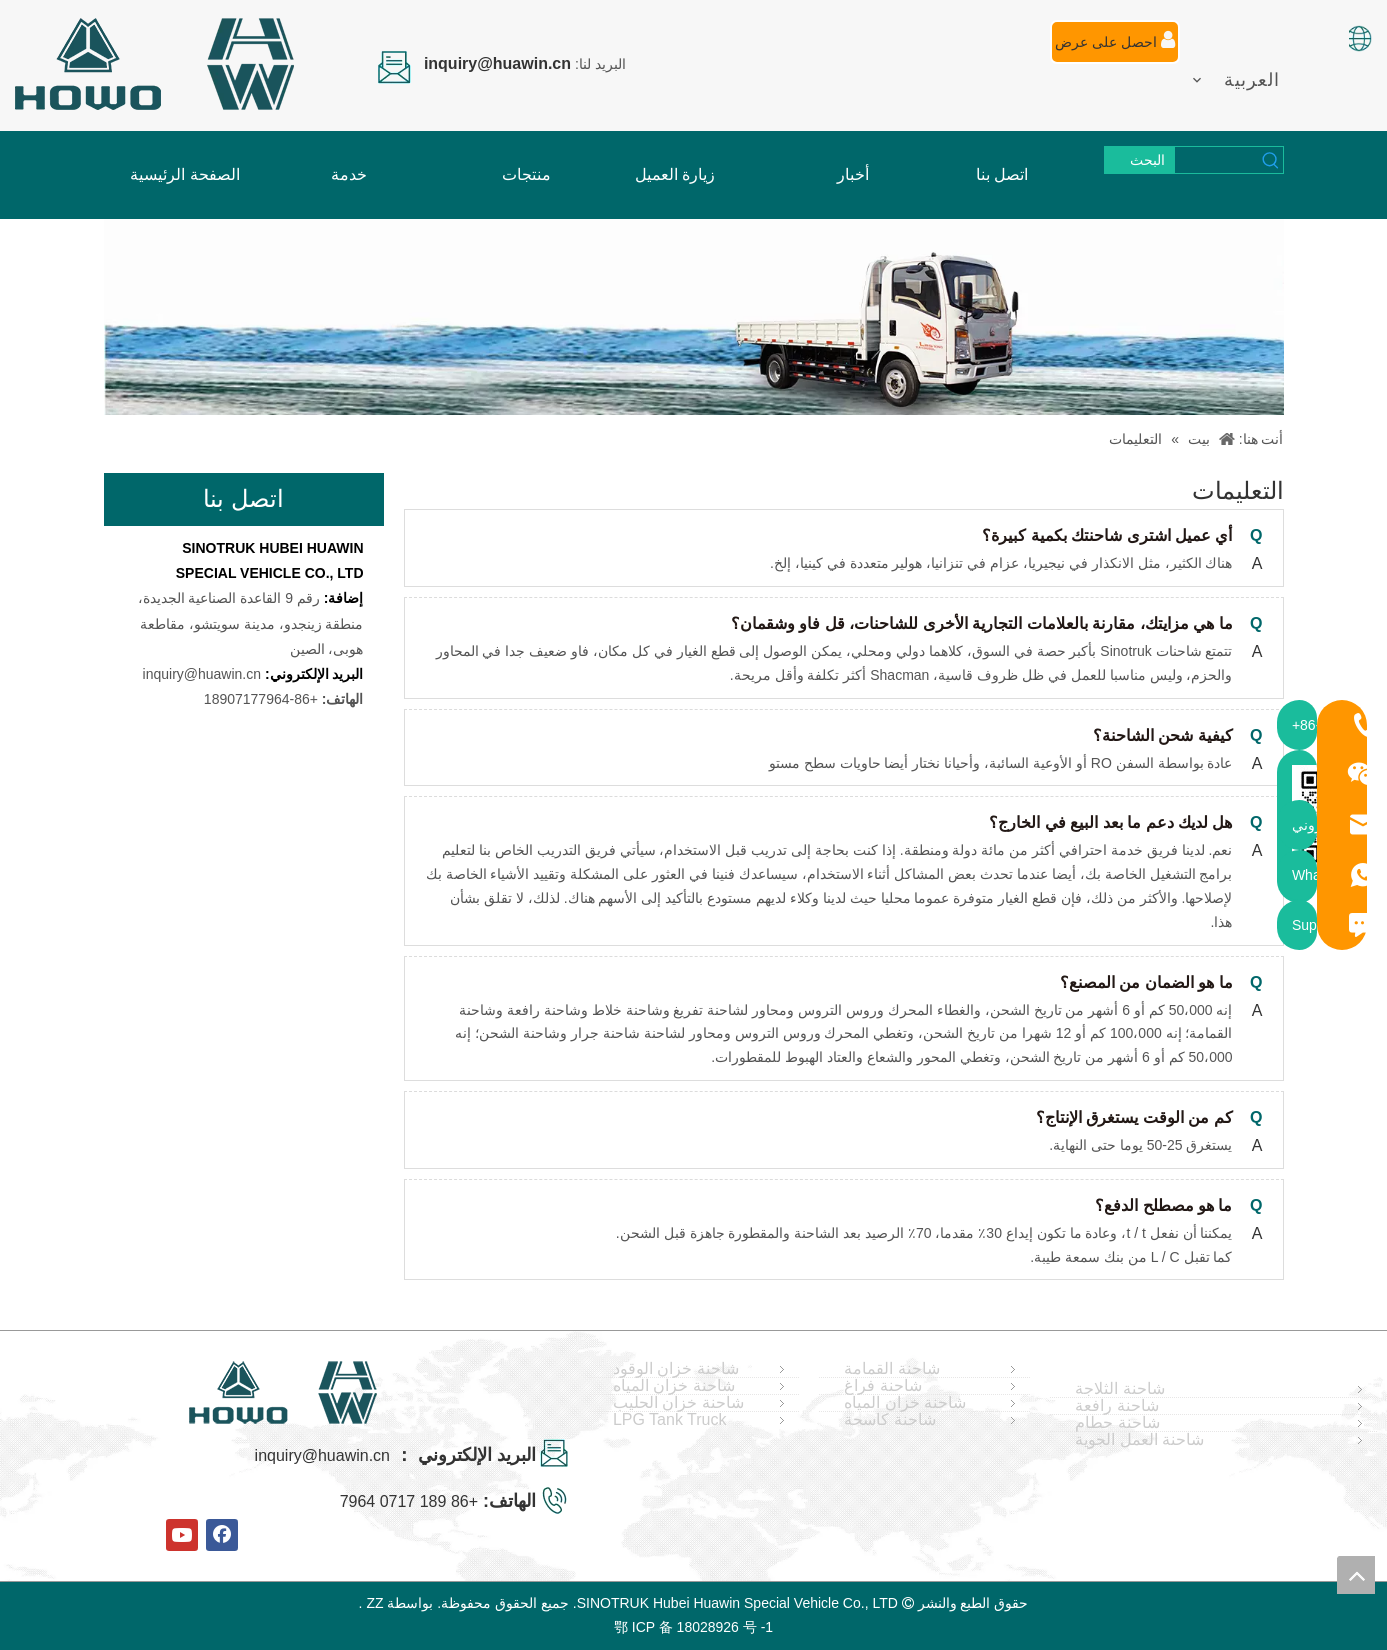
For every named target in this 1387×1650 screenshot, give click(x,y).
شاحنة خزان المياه (674, 1386)
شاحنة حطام (1117, 1423)
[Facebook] (222, 1535)
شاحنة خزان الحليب (678, 1403)
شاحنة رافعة (1116, 1406)
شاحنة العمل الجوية (1139, 1440)
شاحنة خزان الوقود (676, 1369)
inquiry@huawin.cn (202, 674)
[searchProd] (1217, 160)
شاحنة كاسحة (889, 1420)
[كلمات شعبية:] (1140, 160)
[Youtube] (182, 1535)
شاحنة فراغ (882, 1386)
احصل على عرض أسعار (1115, 47)
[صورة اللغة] (1359, 38)
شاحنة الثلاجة (1119, 1389)
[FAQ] (694, 317)
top (1356, 1575)
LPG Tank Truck (670, 1420)
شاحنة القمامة (891, 1369)
